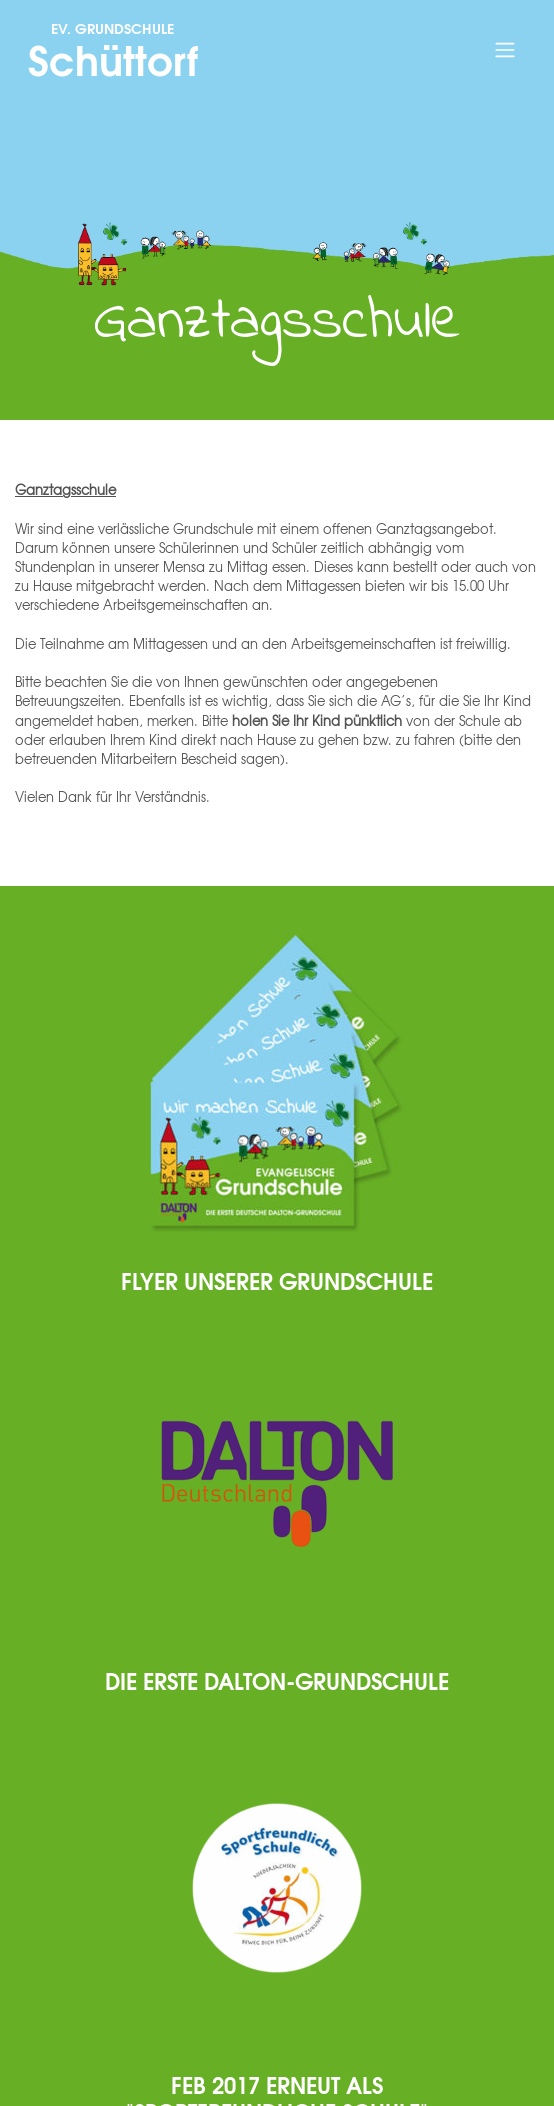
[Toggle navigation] (504, 49)
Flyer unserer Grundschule (277, 1280)
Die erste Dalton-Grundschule (277, 1680)
